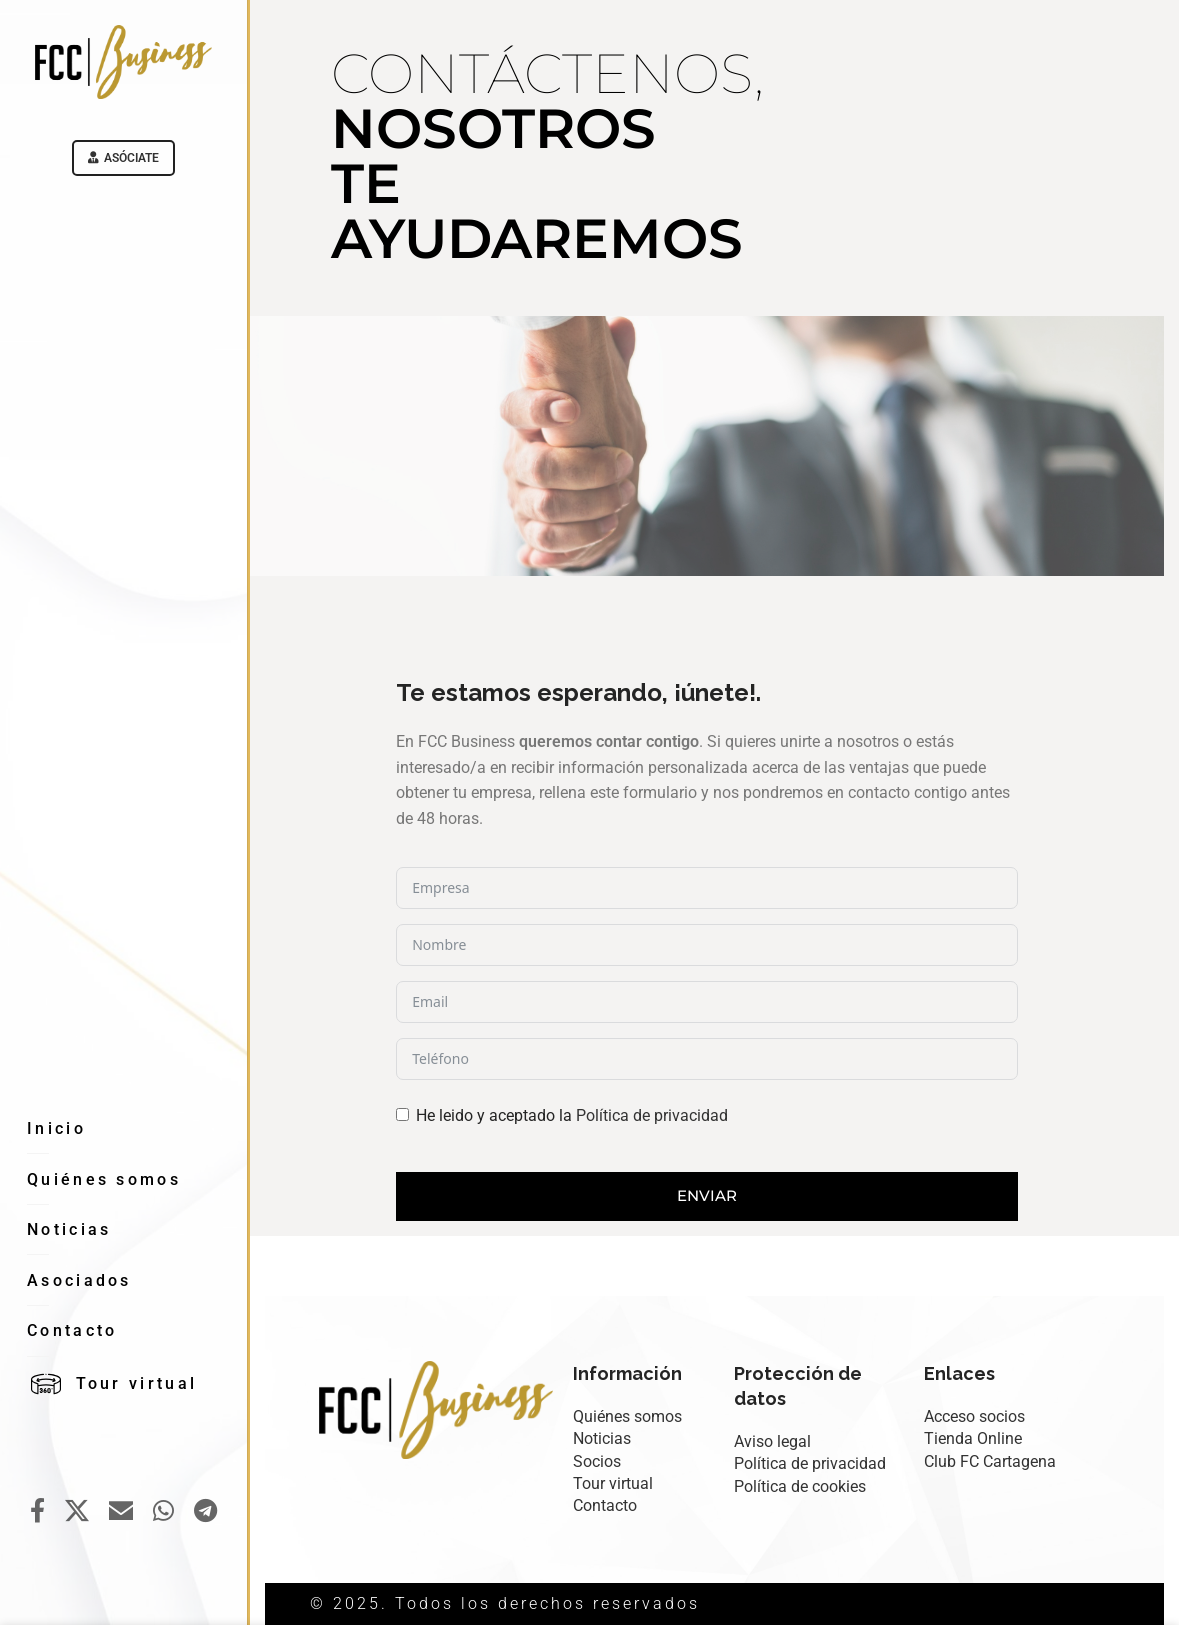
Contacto (605, 1505)
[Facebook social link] (37, 1512)
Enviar (707, 1195)
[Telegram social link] (205, 1512)
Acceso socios (974, 1416)
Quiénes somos (627, 1416)
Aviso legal (772, 1441)
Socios (597, 1461)
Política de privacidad (652, 1115)
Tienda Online (973, 1438)
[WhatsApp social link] (163, 1512)
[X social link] (77, 1512)
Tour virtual (613, 1483)
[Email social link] (121, 1512)
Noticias (602, 1438)
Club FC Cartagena (990, 1461)
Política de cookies (800, 1486)
